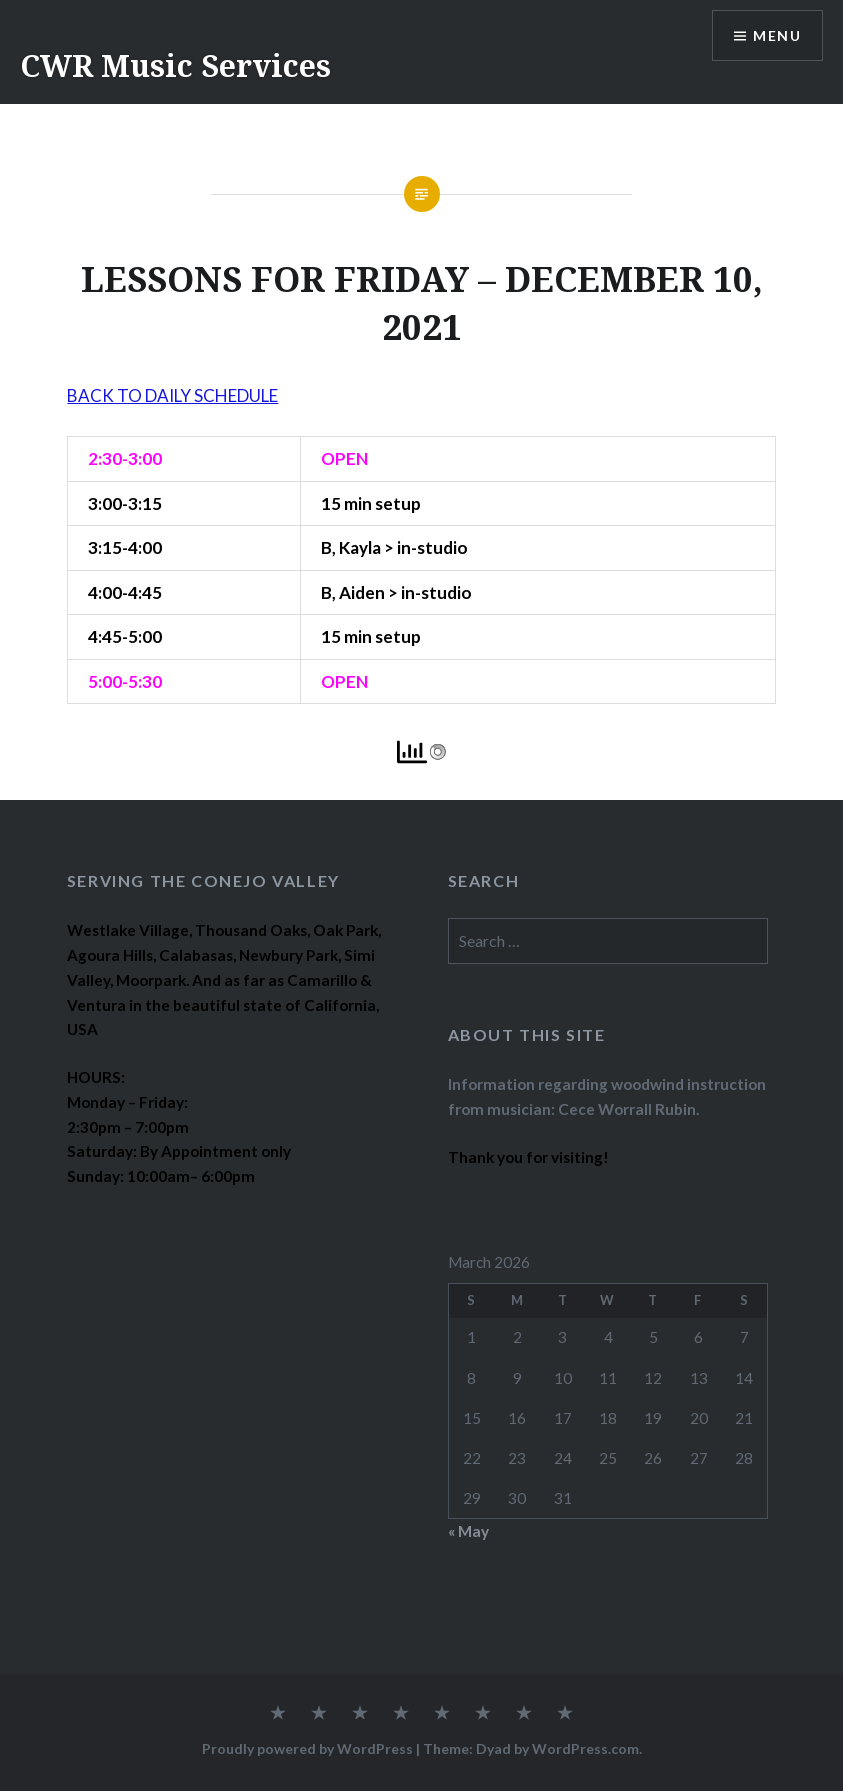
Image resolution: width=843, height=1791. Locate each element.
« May (468, 1531)
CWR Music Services (175, 65)
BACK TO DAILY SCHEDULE (172, 395)
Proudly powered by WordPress (307, 1748)
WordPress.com (585, 1748)
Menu (777, 35)
